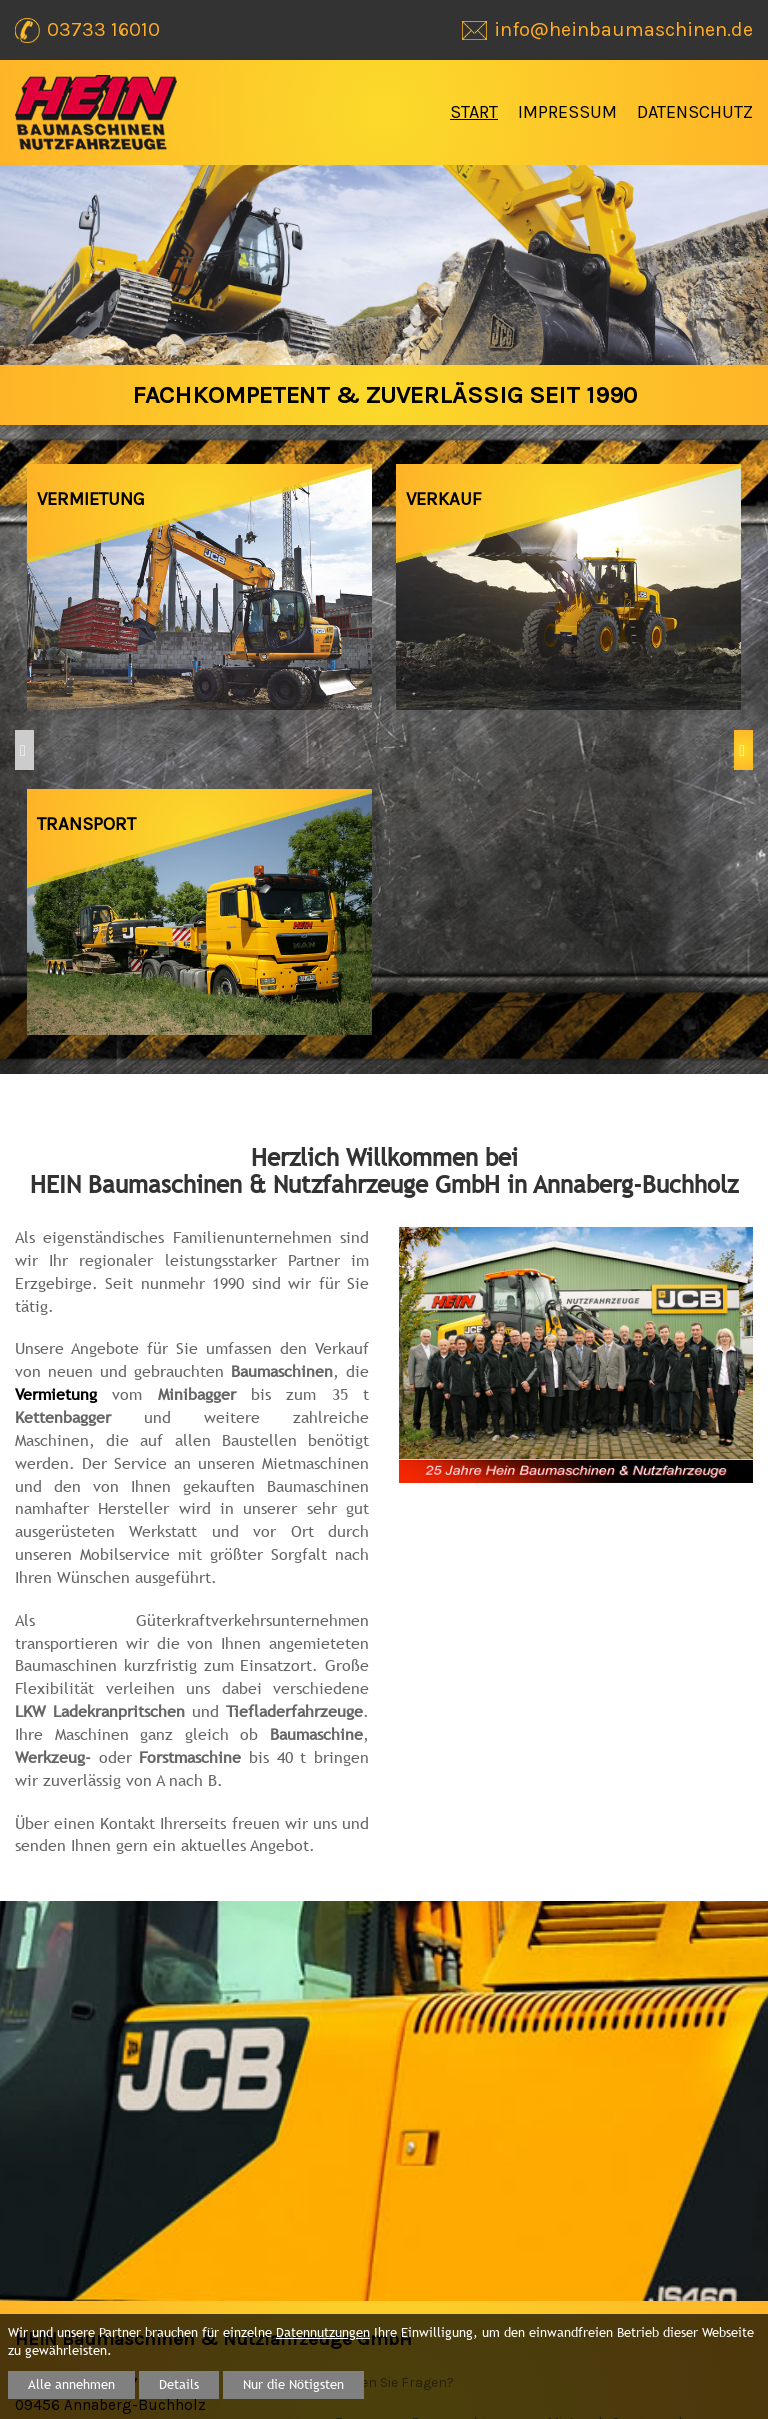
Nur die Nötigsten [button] (293, 2384)
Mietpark (576, 2162)
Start (474, 112)
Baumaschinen (460, 2162)
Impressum (567, 112)
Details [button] (179, 2384)
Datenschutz (695, 112)
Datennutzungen (323, 2332)
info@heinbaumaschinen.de (194, 2210)
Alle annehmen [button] (71, 2384)
